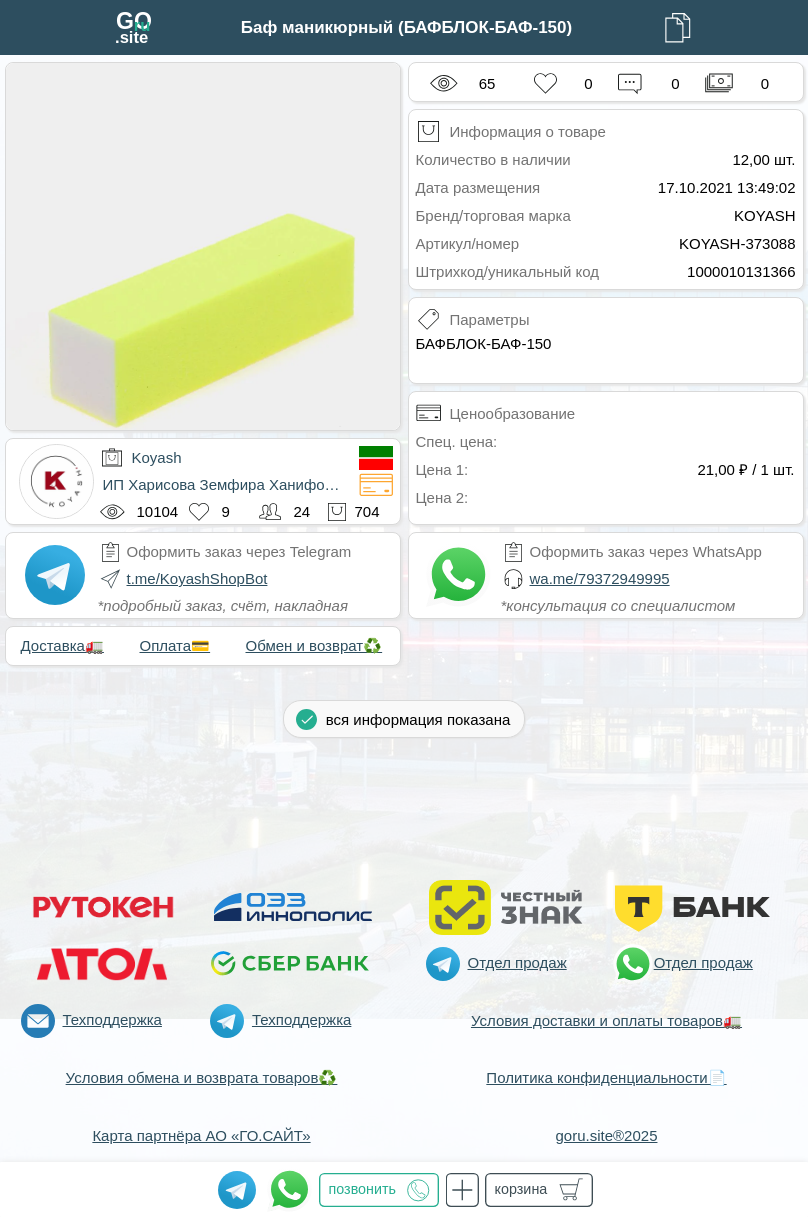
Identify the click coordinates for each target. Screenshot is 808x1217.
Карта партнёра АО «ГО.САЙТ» (201, 1135)
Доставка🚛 (62, 645)
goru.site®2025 (607, 1135)
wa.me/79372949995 (600, 578)
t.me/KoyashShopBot (197, 578)
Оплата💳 (175, 645)
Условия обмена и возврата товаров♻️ (202, 1077)
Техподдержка (112, 1019)
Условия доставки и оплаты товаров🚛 (606, 1020)
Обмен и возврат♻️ (314, 645)
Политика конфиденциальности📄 (606, 1077)
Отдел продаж (517, 962)
